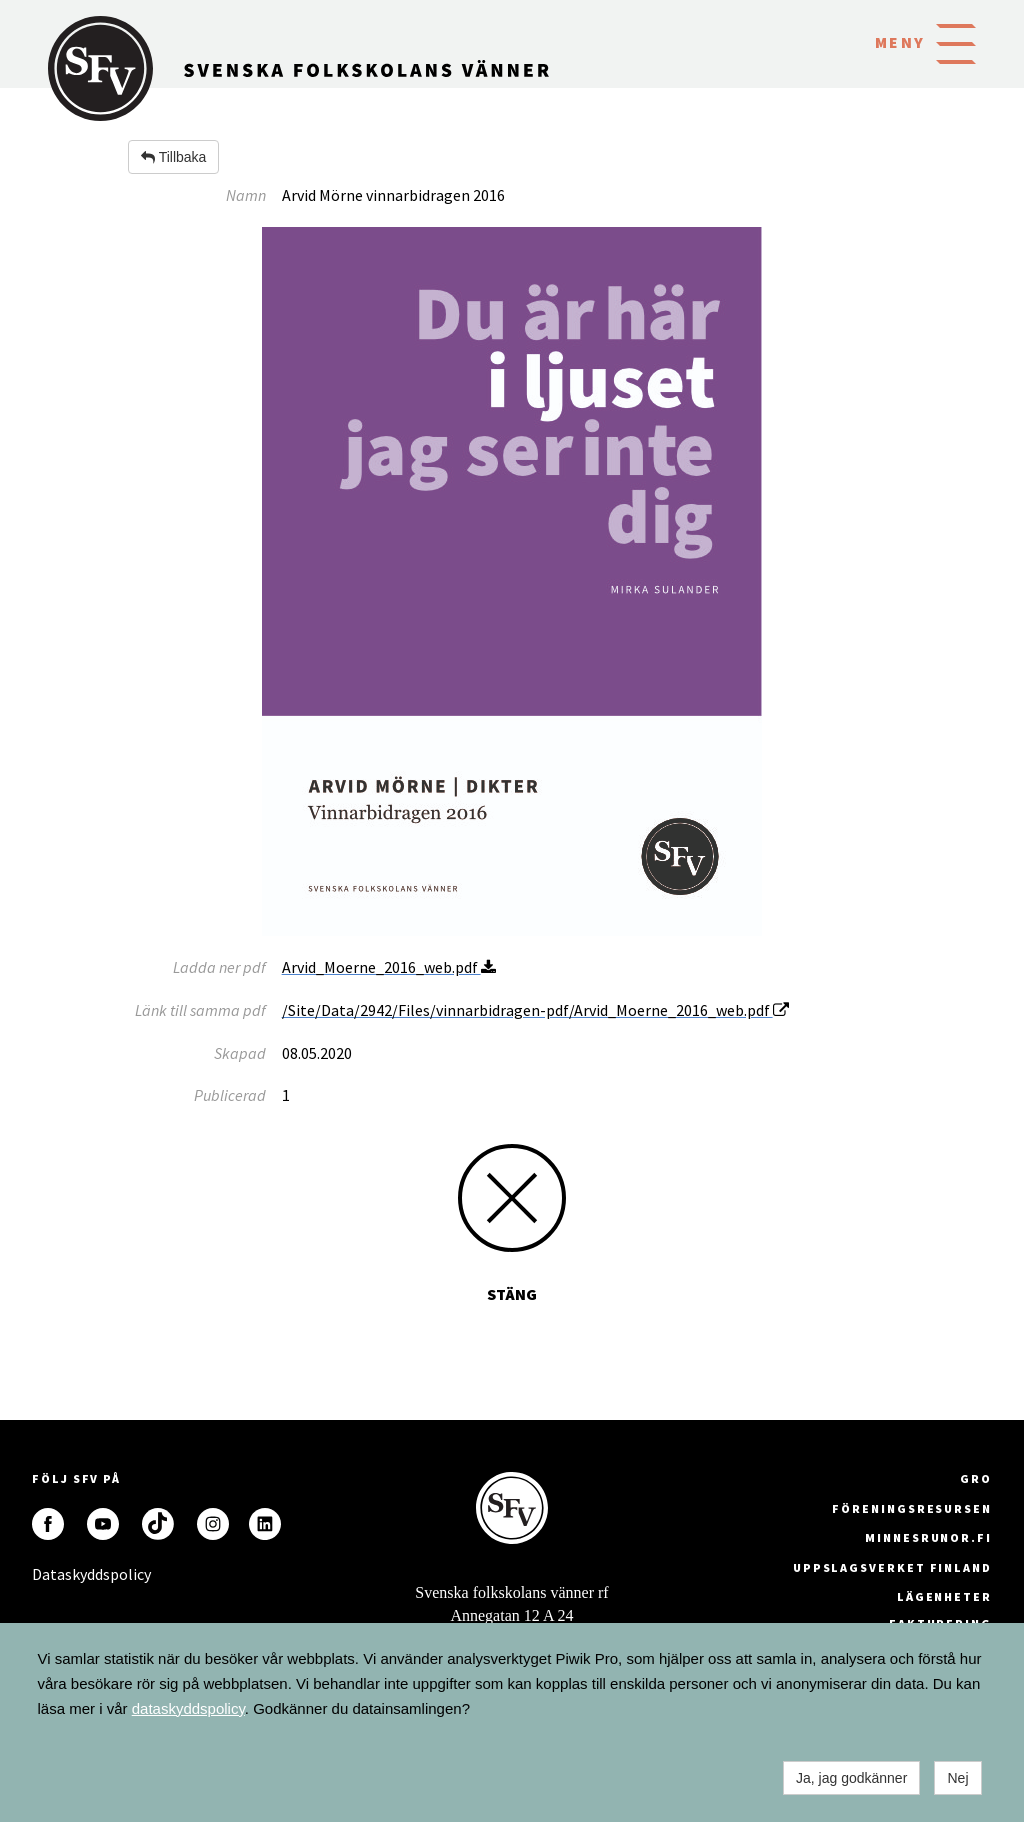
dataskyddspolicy (188, 1708)
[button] (956, 42)
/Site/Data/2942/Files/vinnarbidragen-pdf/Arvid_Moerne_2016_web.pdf (535, 1010)
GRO (976, 1478)
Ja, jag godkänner (851, 1778)
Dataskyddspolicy (48, 1574)
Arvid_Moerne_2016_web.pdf (389, 967)
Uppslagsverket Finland (892, 1567)
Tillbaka (173, 157)
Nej (957, 1778)
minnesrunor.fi (928, 1537)
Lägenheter (944, 1596)
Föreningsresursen (912, 1508)
